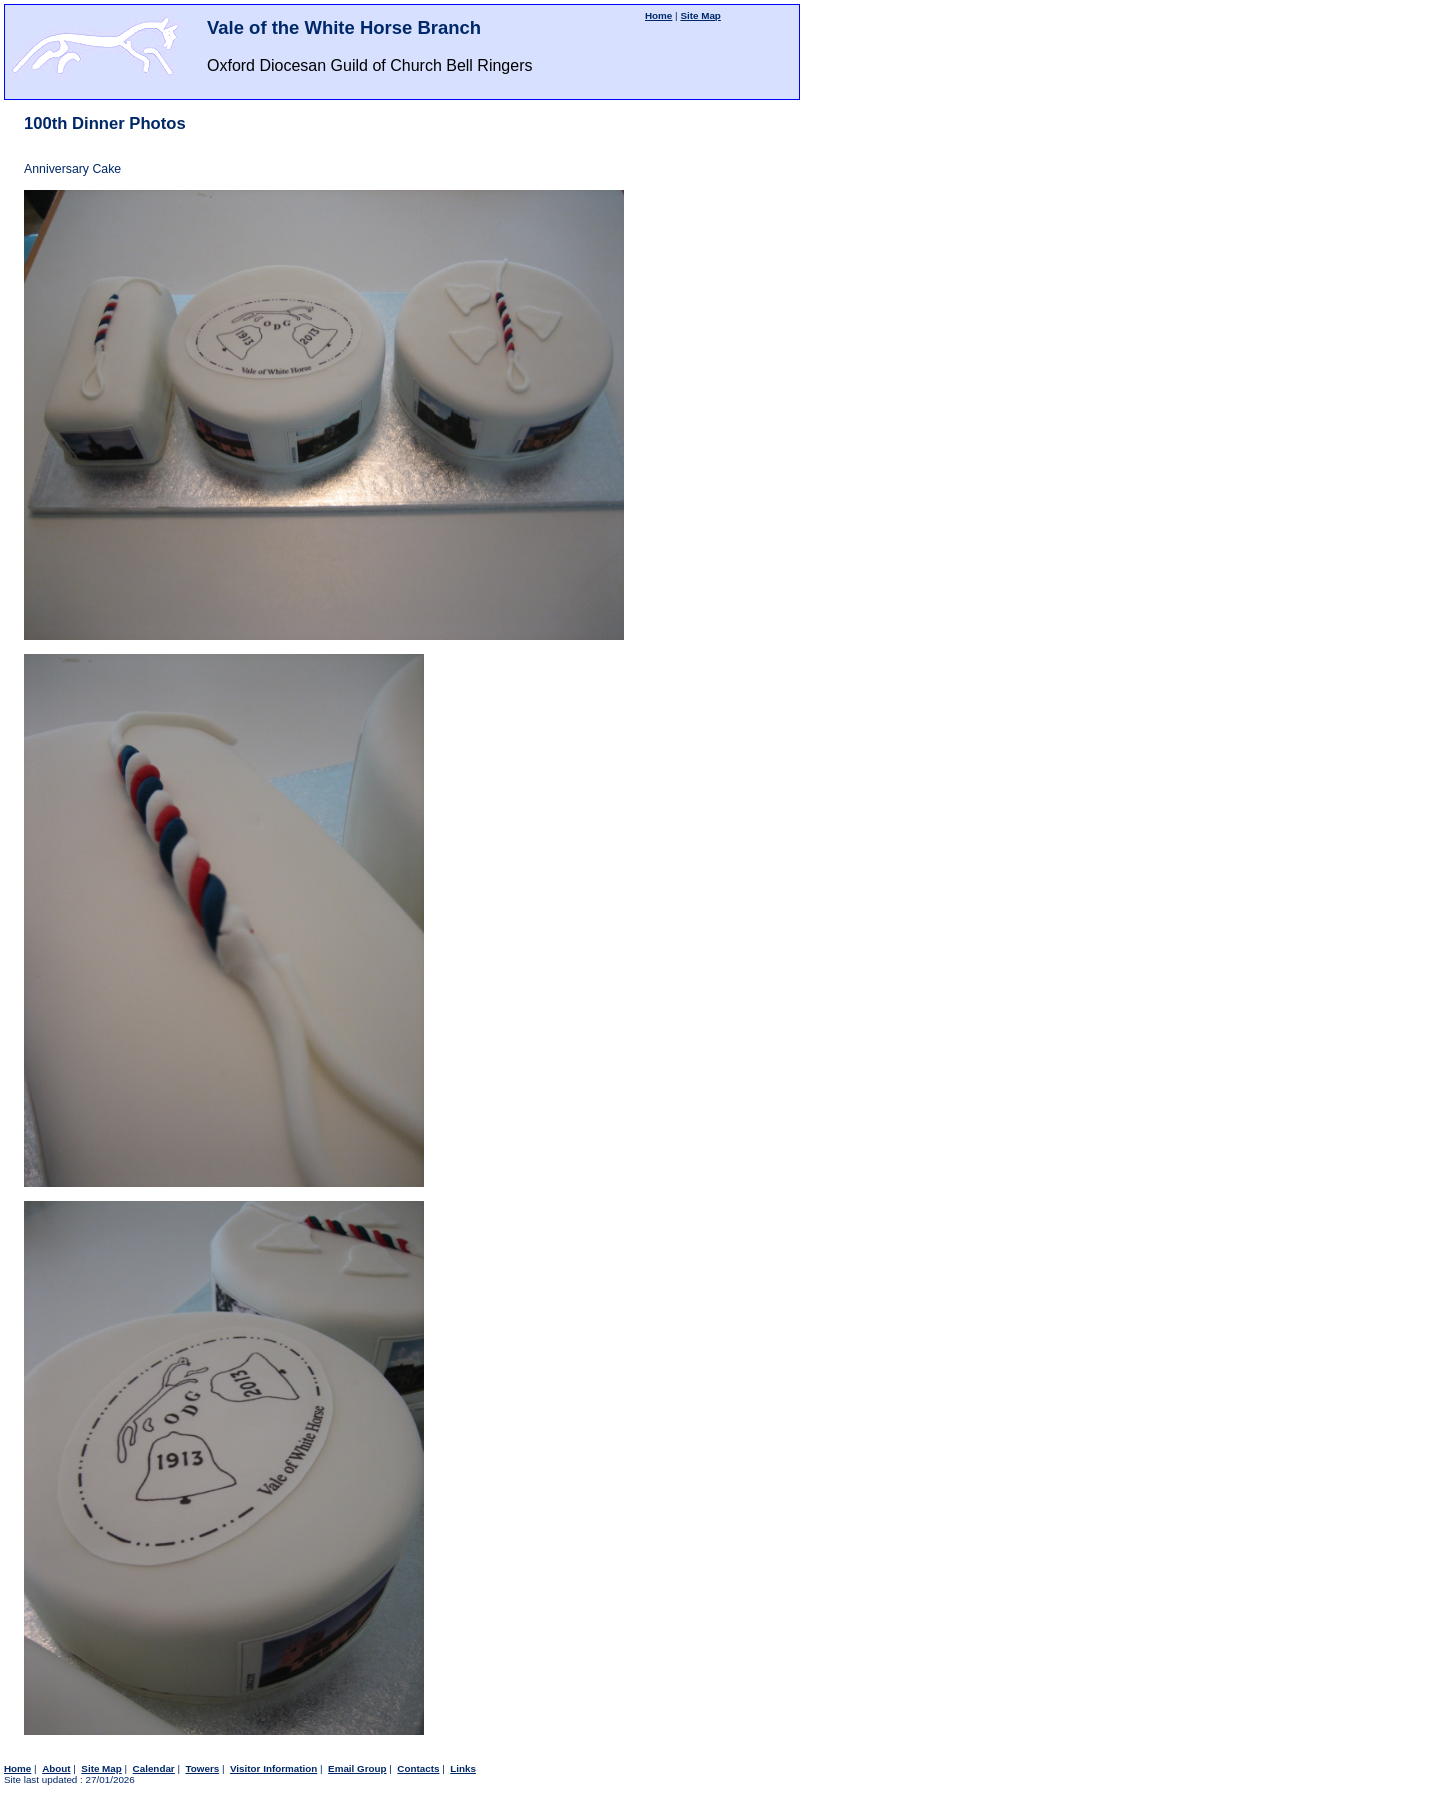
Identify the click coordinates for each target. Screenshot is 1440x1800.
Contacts (418, 1768)
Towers (202, 1768)
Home (658, 15)
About (56, 1768)
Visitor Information (273, 1768)
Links (463, 1768)
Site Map (700, 15)
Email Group (357, 1768)
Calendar (154, 1768)
